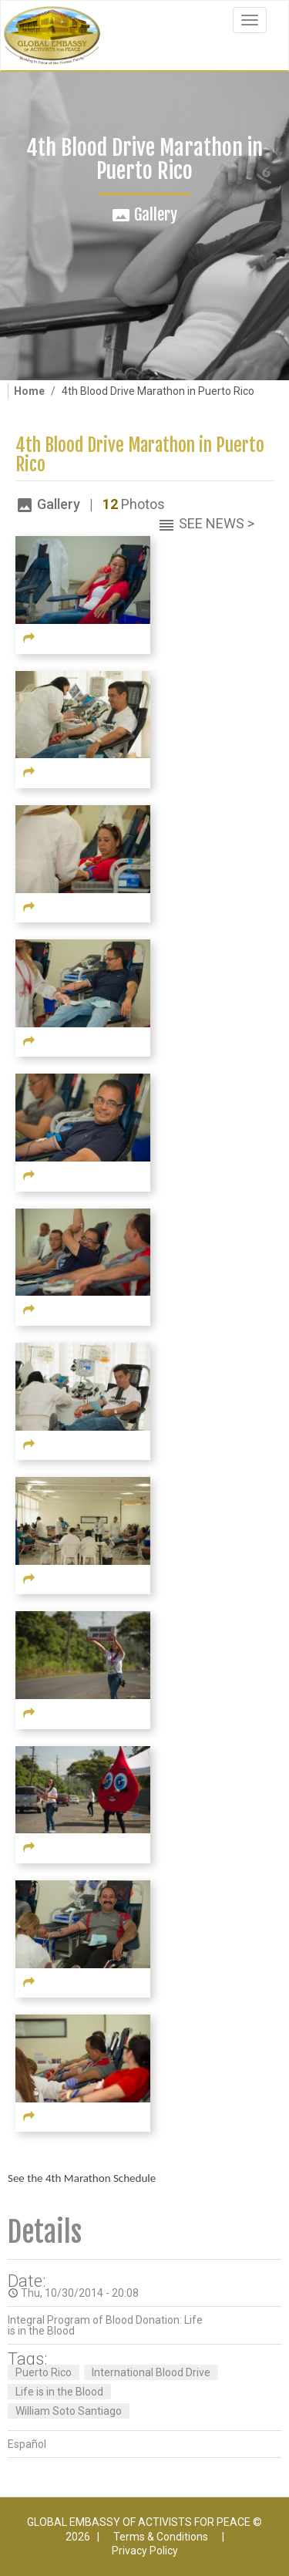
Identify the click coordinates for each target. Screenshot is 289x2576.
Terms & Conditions (160, 2536)
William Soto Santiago (68, 2411)
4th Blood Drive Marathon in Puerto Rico (139, 455)
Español (27, 2444)
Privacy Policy (145, 2550)
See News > (216, 523)
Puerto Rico (43, 2372)
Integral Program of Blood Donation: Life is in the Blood (105, 2325)
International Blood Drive (151, 2372)
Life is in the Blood (59, 2391)
